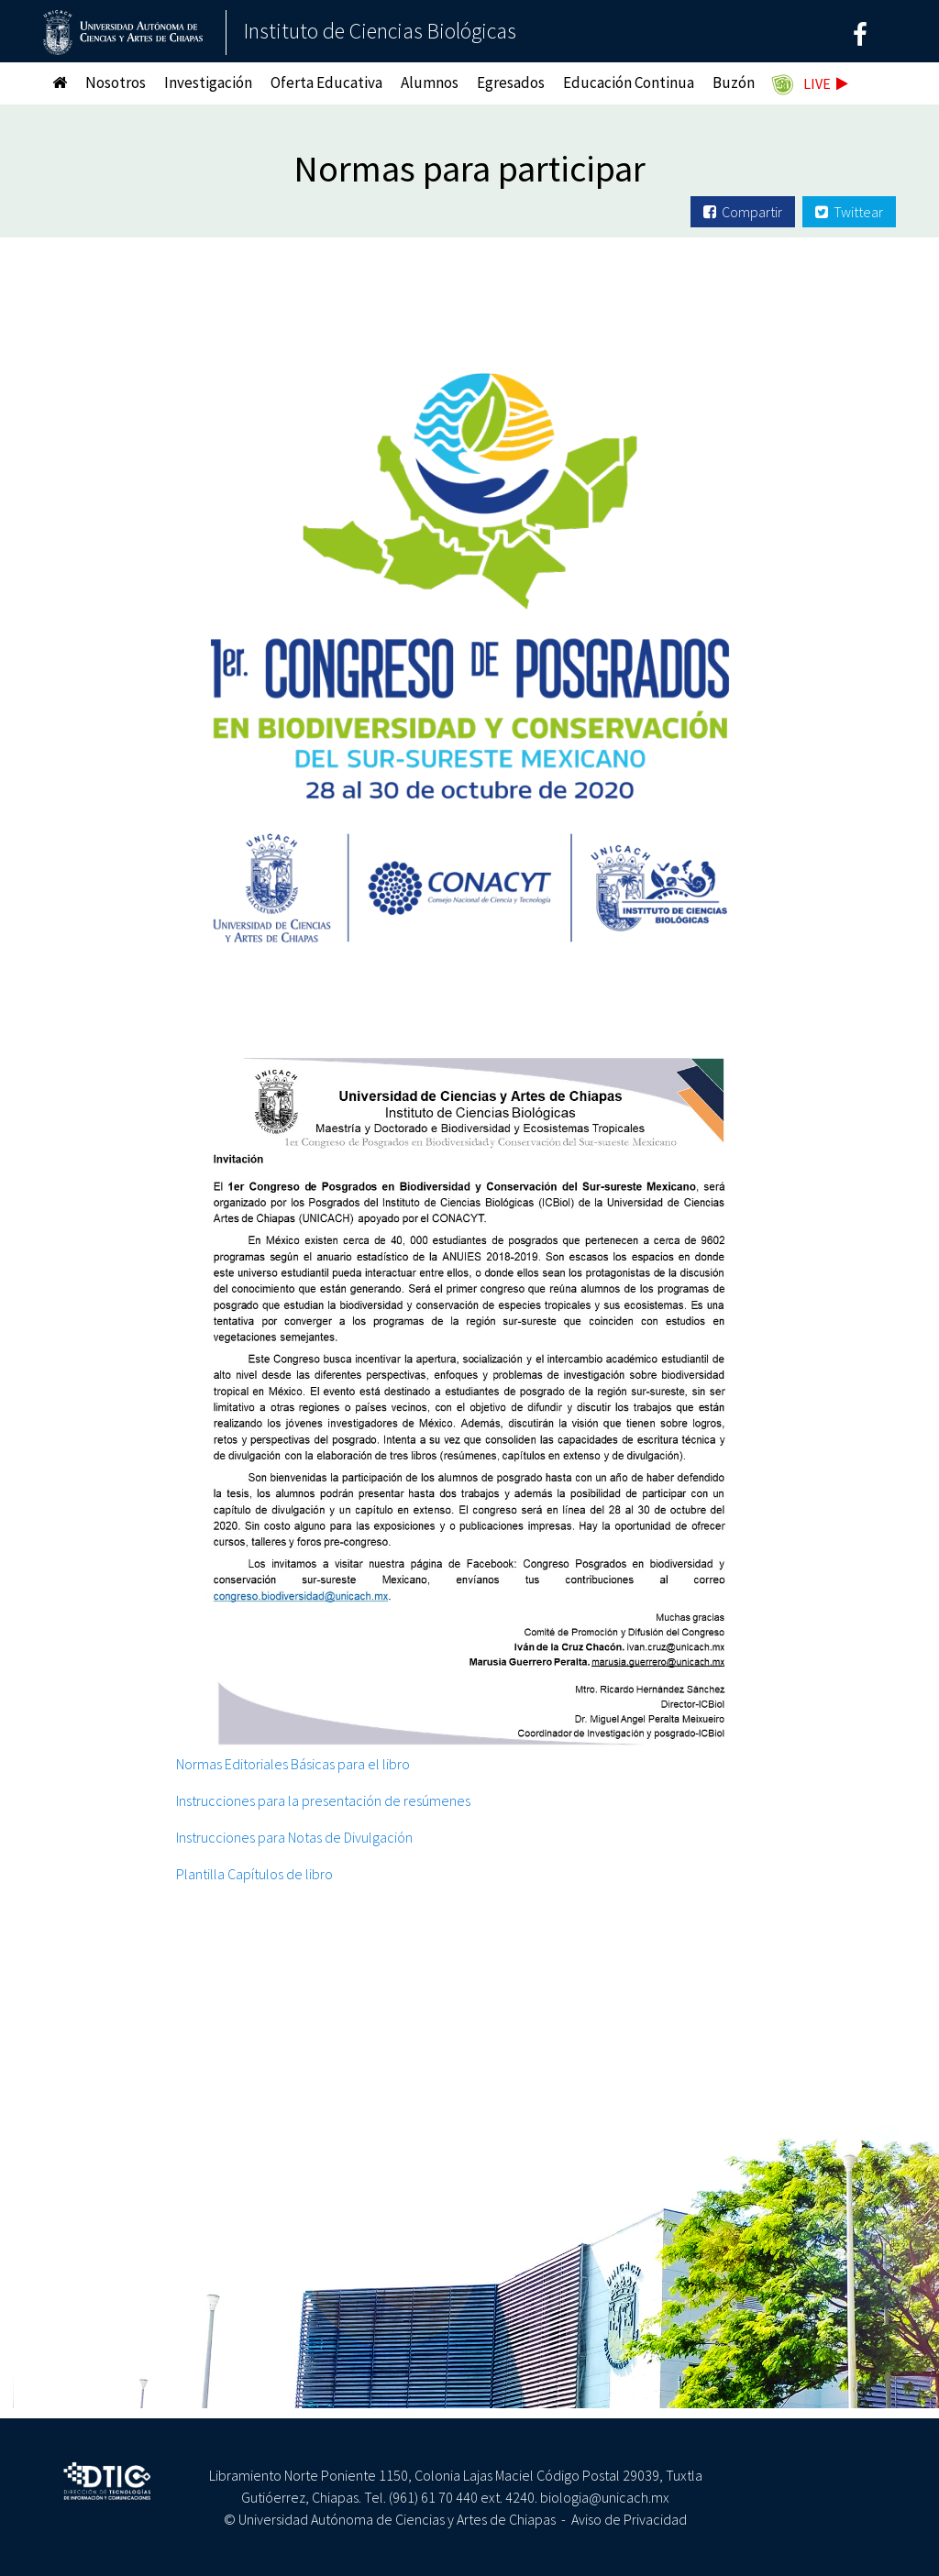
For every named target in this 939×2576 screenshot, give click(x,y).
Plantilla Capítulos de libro (254, 1874)
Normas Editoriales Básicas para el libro (293, 1764)
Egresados (511, 82)
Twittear (849, 212)
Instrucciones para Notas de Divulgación (294, 1837)
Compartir (742, 212)
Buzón (734, 82)
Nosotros (115, 82)
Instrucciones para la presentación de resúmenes (323, 1800)
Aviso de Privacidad (629, 2519)
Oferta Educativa (326, 82)
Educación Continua (628, 82)
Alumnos (429, 82)
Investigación (208, 82)
